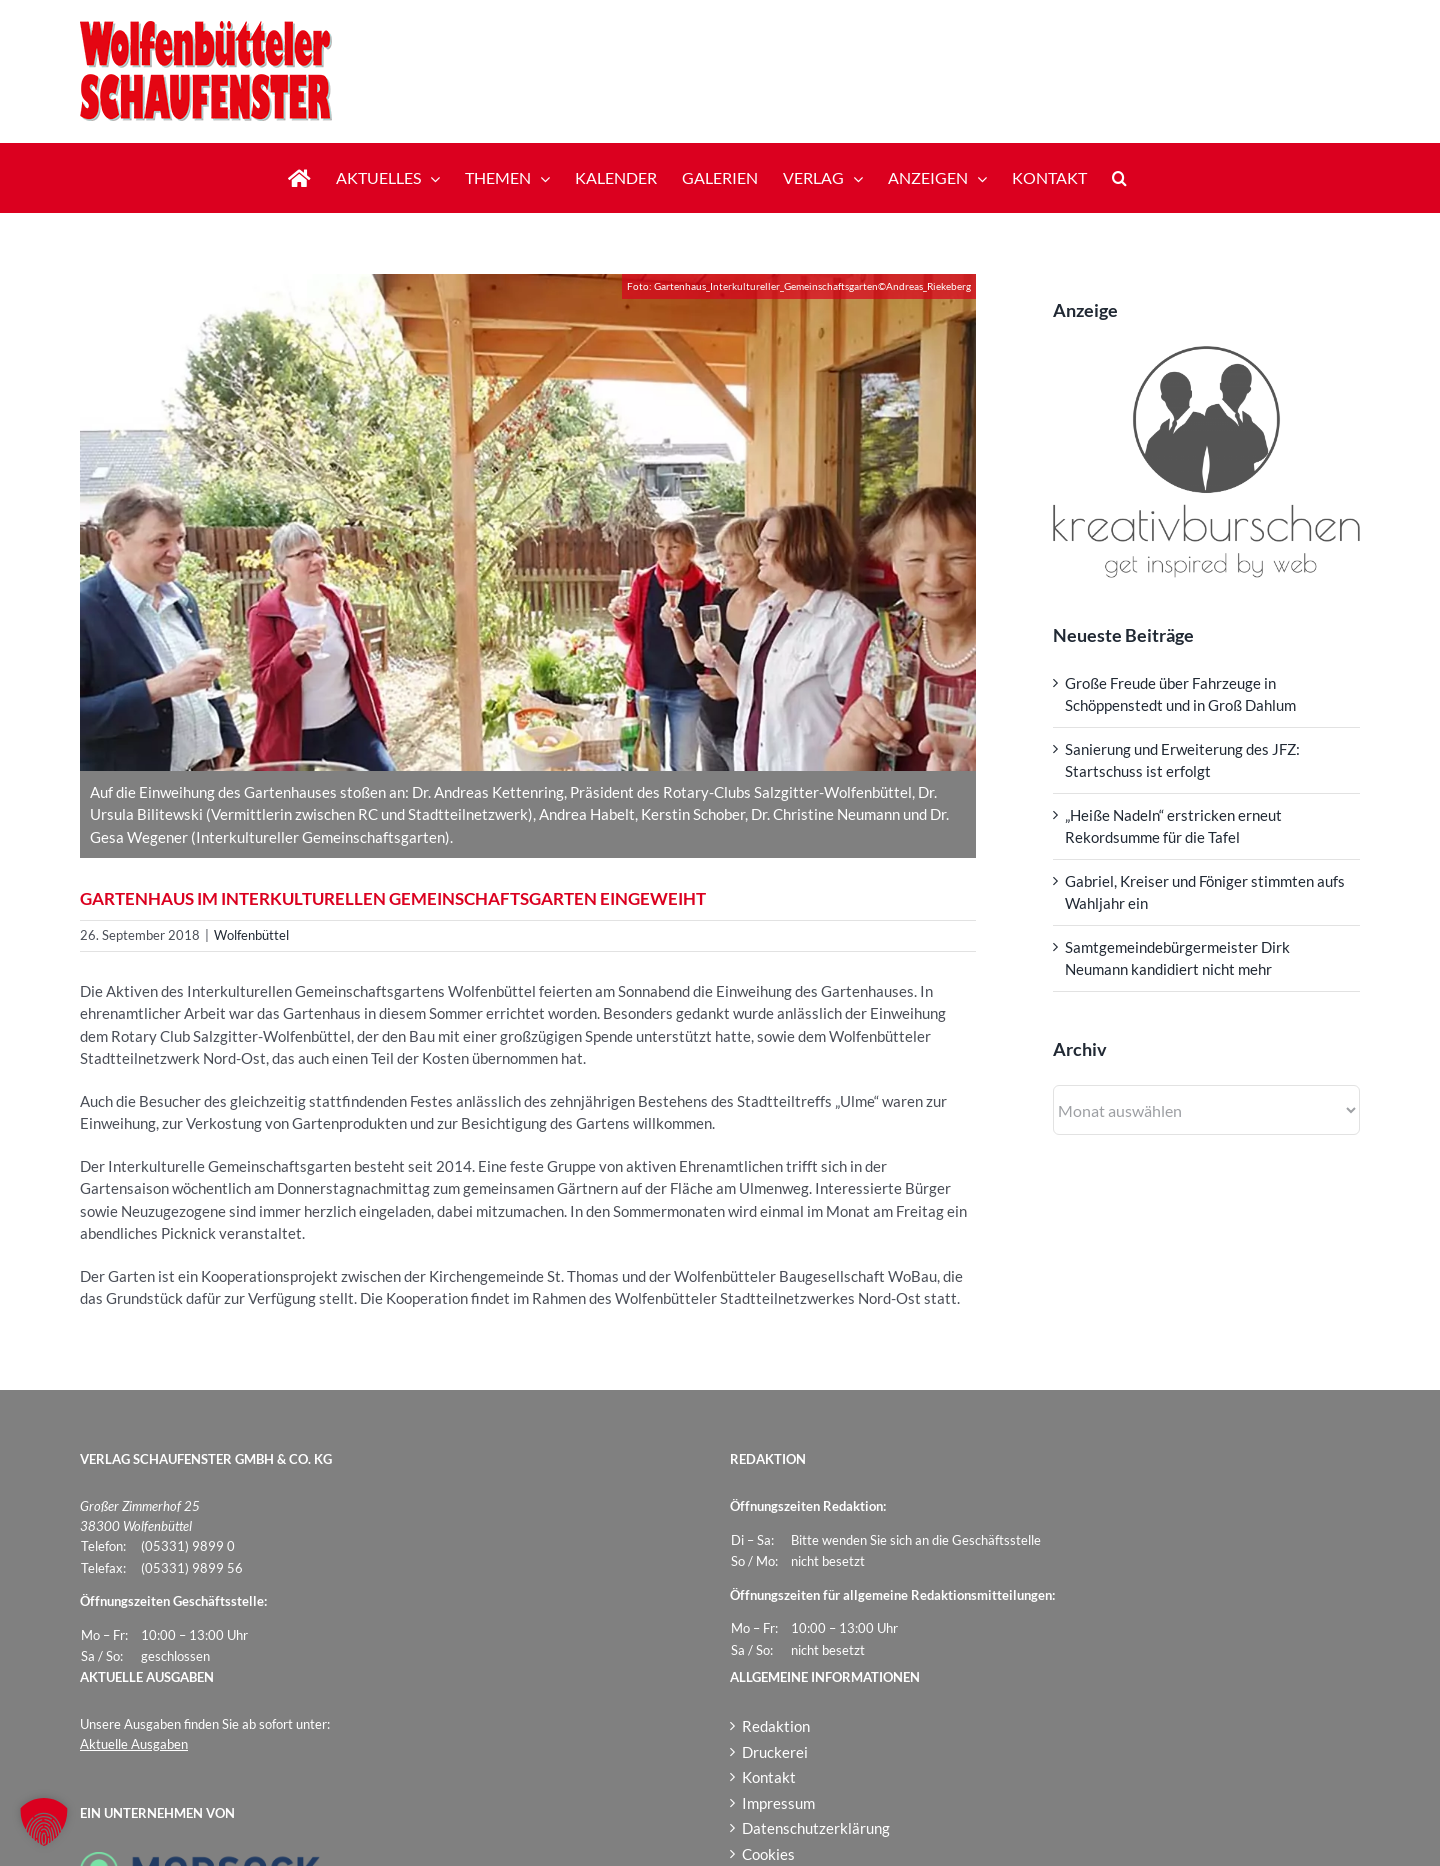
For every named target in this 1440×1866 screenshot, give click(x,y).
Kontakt (769, 1777)
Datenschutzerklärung (816, 1828)
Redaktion (776, 1726)
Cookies (768, 1854)
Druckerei (775, 1752)
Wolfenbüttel (251, 935)
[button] (1119, 178)
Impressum (778, 1803)
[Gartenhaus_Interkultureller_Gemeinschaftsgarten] (528, 522)
